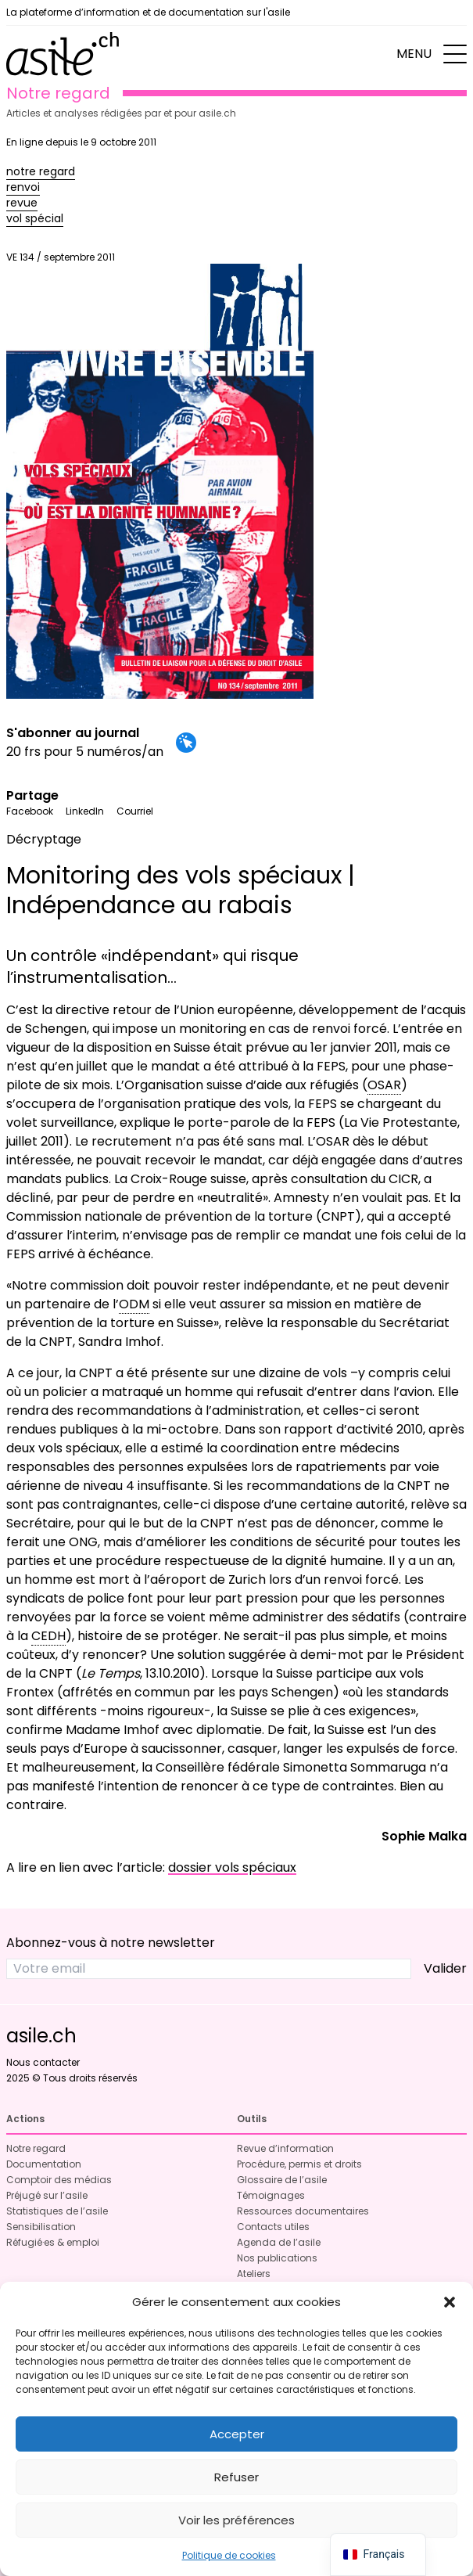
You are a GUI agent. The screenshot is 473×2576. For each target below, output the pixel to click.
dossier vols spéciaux (232, 1867)
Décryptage (43, 839)
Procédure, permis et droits (299, 2164)
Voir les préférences (236, 2520)
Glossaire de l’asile (282, 2179)
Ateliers (254, 2273)
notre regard (40, 171)
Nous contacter (43, 2062)
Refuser (236, 2477)
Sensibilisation (41, 2226)
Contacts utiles (273, 2226)
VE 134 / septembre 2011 (160, 475)
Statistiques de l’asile (57, 2211)
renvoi (23, 187)
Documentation (43, 2164)
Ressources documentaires (303, 2211)
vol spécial (34, 218)
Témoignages (271, 2195)
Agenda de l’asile (279, 2242)
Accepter (237, 2434)
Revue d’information (285, 2148)
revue (22, 202)
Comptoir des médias (59, 2179)
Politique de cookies (229, 2555)
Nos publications (277, 2258)
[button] (449, 2302)
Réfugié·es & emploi (52, 2242)
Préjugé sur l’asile (47, 2195)
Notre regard (36, 2148)
